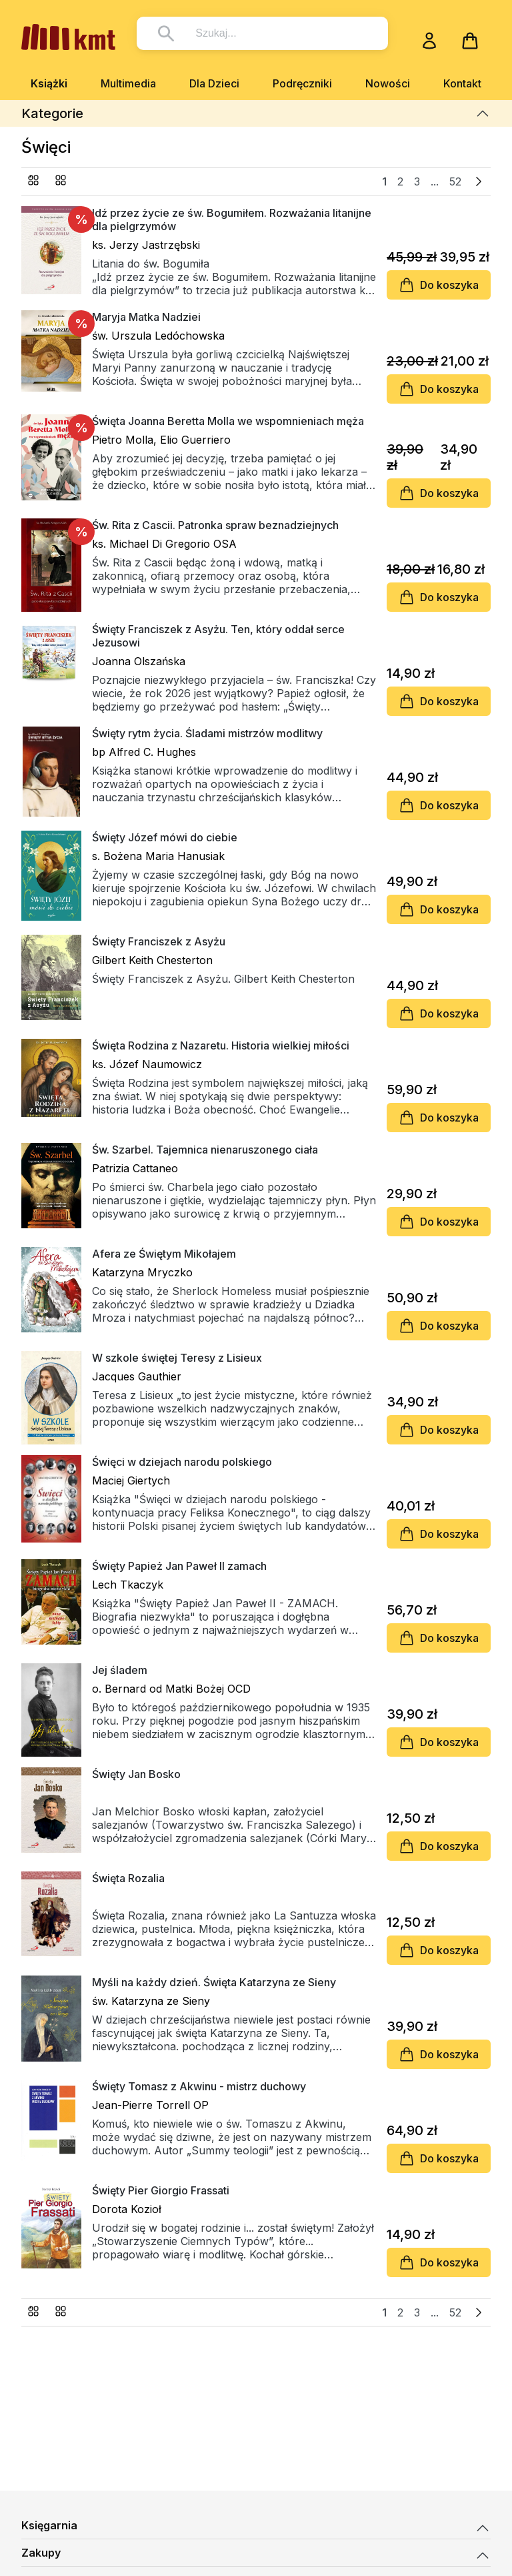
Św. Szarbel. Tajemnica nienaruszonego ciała (205, 1149)
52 (455, 181)
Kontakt (462, 83)
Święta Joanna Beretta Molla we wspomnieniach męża (228, 421)
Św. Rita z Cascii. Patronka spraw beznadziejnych (215, 525)
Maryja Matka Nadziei (146, 317)
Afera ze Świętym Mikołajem (164, 1253)
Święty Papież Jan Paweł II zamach (179, 1566)
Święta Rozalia (128, 1878)
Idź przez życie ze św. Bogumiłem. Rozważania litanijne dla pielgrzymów (231, 219)
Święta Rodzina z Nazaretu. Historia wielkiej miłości (220, 1045)
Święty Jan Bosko (136, 1774)
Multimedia (128, 83)
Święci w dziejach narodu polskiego (182, 1461)
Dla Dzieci (214, 83)
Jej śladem (119, 1670)
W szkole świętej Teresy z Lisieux (177, 1357)
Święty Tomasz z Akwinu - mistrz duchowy (199, 2086)
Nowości (387, 83)
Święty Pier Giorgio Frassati (160, 2190)
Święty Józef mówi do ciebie (164, 837)
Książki (49, 83)
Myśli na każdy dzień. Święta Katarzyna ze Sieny (214, 1982)
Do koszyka (439, 285)
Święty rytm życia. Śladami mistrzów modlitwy (207, 733)
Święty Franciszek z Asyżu (158, 941)
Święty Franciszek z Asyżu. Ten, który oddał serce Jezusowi (218, 635)
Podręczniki (302, 83)
